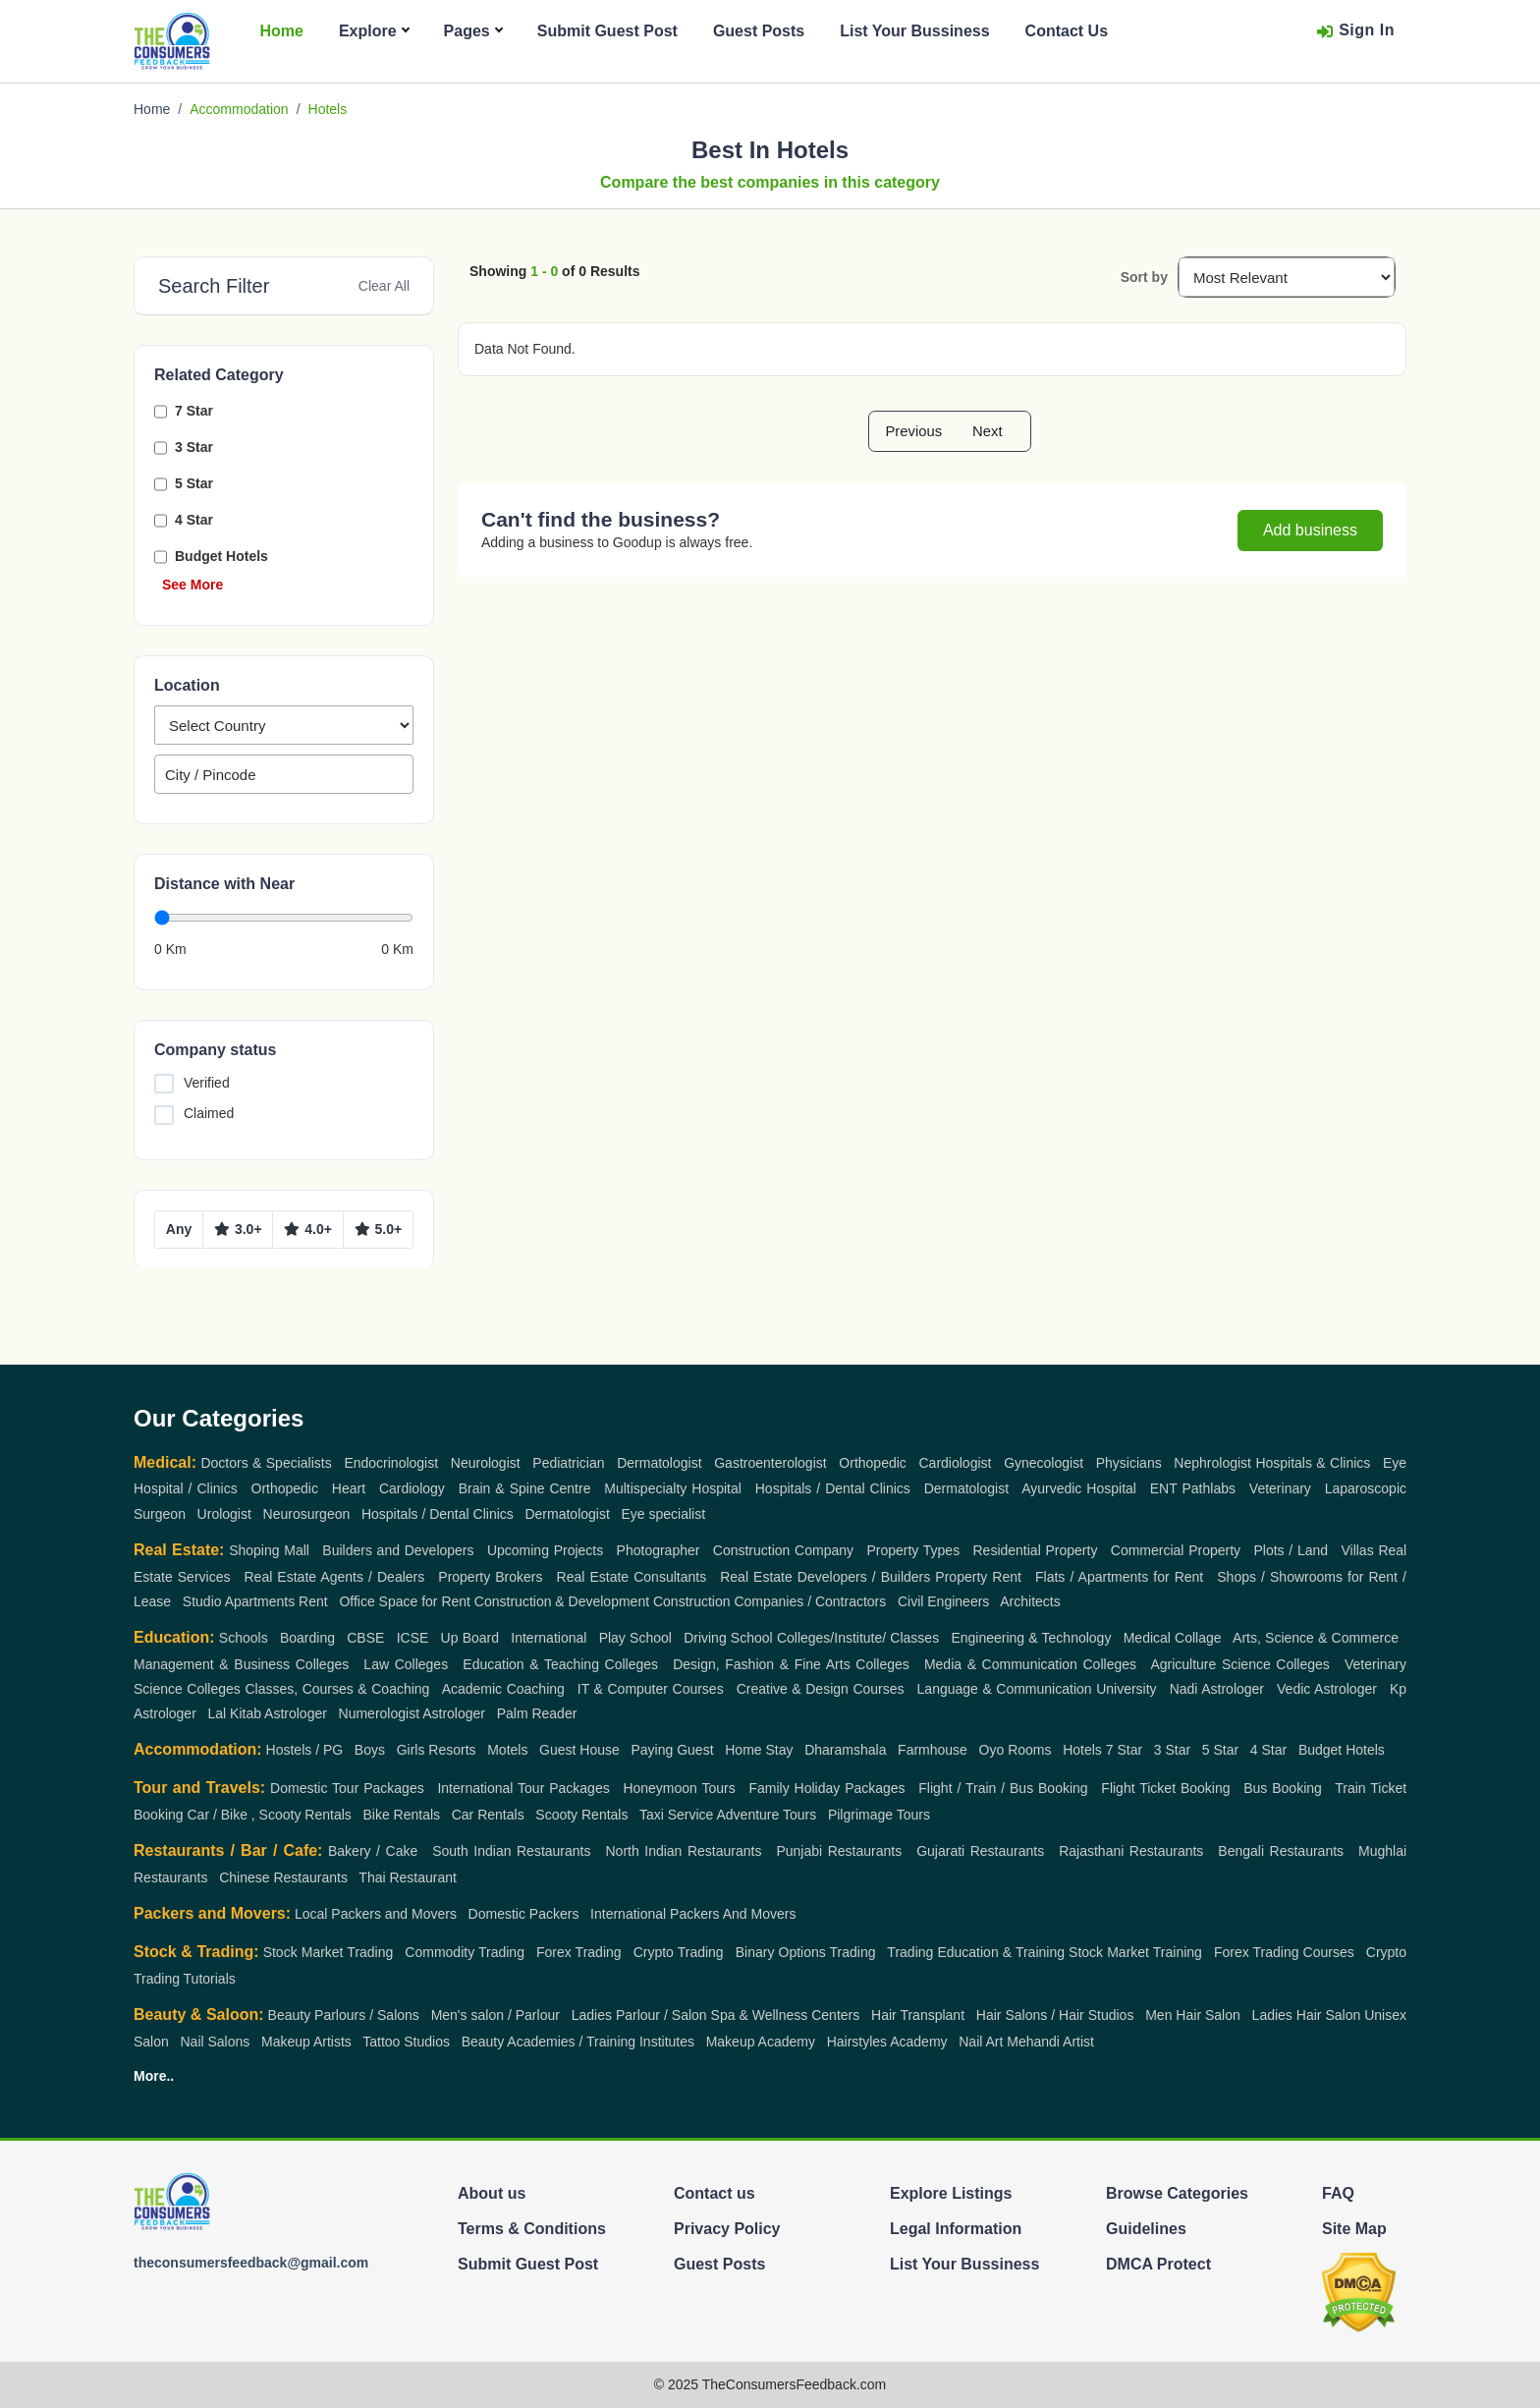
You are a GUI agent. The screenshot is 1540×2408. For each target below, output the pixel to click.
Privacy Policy (727, 2228)
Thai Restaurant (407, 1877)
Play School (635, 1638)
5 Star (194, 483)
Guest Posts (758, 31)
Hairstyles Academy (887, 2041)
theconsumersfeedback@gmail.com (251, 2262)
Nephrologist (1212, 1463)
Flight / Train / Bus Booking (1002, 1788)
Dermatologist (659, 1463)
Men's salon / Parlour (495, 2015)
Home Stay (759, 1750)
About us (491, 2193)
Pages (473, 31)
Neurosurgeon (307, 1514)
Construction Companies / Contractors (769, 1601)
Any (179, 1229)
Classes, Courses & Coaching (337, 1689)
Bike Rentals (401, 1814)
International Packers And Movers (693, 1914)
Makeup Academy (760, 2041)
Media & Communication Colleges (1030, 1664)
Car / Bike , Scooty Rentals (269, 1814)
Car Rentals (488, 1814)
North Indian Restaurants (683, 1851)
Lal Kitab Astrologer (266, 1713)
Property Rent (978, 1577)
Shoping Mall (269, 1550)
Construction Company (783, 1550)
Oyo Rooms (1015, 1750)
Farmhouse (932, 1750)
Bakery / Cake (372, 1851)
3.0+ (238, 1229)
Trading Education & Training (976, 1952)
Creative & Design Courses (821, 1689)
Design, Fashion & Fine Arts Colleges (791, 1664)
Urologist (224, 1514)
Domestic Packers (523, 1914)
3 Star (194, 447)
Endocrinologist (391, 1463)
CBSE (365, 1638)
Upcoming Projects (545, 1550)
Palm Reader (537, 1713)
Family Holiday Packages (826, 1788)
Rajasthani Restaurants (1131, 1851)
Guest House (579, 1750)
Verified (207, 1083)
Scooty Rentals (581, 1814)
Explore (374, 31)
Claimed (209, 1113)
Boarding (307, 1638)
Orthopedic (872, 1463)
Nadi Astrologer (1217, 1689)
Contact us (714, 2193)
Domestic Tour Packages (347, 1788)
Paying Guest (673, 1750)
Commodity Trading (464, 1952)
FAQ (1338, 2193)
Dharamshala (845, 1750)
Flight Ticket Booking (1165, 1788)
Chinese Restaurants (283, 1877)
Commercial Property (1175, 1550)
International (548, 1638)
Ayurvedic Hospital (1078, 1488)
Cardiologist (955, 1463)
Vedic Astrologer (1327, 1689)
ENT (1164, 1488)
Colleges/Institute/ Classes (858, 1638)
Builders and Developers (397, 1550)
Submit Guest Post (607, 31)
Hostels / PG (305, 1750)
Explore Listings (951, 2193)
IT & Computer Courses (651, 1689)
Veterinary (1280, 1488)
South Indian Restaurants (511, 1851)
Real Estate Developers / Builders (825, 1577)
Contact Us (1066, 31)
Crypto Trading (678, 1952)
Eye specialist (664, 1514)
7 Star (194, 411)
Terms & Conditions (532, 2228)
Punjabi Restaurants (839, 1851)
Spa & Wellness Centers (785, 2015)
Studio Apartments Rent (255, 1601)
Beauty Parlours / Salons (343, 2015)
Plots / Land (1290, 1550)
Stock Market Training (1135, 1952)
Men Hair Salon (1192, 2015)
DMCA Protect (1158, 2264)
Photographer (658, 1550)
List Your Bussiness (914, 31)
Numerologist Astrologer (412, 1713)
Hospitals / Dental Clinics (832, 1488)
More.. (154, 2076)
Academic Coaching (503, 1689)
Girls (411, 1750)
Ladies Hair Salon (1306, 2015)
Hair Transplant (917, 2015)
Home (280, 31)
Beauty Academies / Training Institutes (578, 2041)
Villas (1357, 1550)
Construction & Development (561, 1601)
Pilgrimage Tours (879, 1814)
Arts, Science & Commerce (1316, 1638)
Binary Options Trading (806, 1952)
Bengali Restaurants (1281, 1851)
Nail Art (981, 2041)
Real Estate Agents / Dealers (335, 1577)
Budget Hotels (221, 556)
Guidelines (1146, 2228)
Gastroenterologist (770, 1463)
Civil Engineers (943, 1601)
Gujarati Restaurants (980, 1851)
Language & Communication (1004, 1689)
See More (192, 584)
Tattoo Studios (406, 2041)
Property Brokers (490, 1577)
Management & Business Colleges (241, 1664)
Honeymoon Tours (679, 1788)
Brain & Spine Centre (525, 1488)
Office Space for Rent (404, 1601)
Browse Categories (1177, 2193)
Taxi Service (676, 1814)
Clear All (384, 286)
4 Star (194, 520)
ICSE (413, 1638)
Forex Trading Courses (1284, 1952)
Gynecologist (1043, 1463)
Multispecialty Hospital (673, 1488)
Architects (1030, 1601)
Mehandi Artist (1050, 2041)
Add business (1310, 530)
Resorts (451, 1750)
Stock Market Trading (328, 1952)
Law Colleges (405, 1664)
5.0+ (379, 1229)
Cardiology (412, 1488)
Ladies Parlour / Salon (639, 2015)
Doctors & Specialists (265, 1463)
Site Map (1354, 2228)
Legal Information (955, 2228)
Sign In (1355, 31)
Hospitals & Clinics (1312, 1463)
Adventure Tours (767, 1814)
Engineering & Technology (1031, 1638)
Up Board (470, 1638)
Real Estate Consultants (632, 1577)
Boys (370, 1750)
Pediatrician (568, 1463)
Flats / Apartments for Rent (1119, 1577)
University (1126, 1689)
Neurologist (486, 1463)
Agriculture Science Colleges (1239, 1664)
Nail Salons (214, 2041)
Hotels (1082, 1750)
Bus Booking (1282, 1788)
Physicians (1129, 1463)
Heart (348, 1488)
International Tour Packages (523, 1788)
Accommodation (239, 109)
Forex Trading (579, 1952)
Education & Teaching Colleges (560, 1664)
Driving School (728, 1638)
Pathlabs (1209, 1488)
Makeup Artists (306, 2041)
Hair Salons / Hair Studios (1055, 2015)
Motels (507, 1750)
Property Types (913, 1550)
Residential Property (1035, 1550)
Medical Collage (1173, 1638)
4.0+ (308, 1229)
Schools (243, 1638)
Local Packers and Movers (376, 1914)
